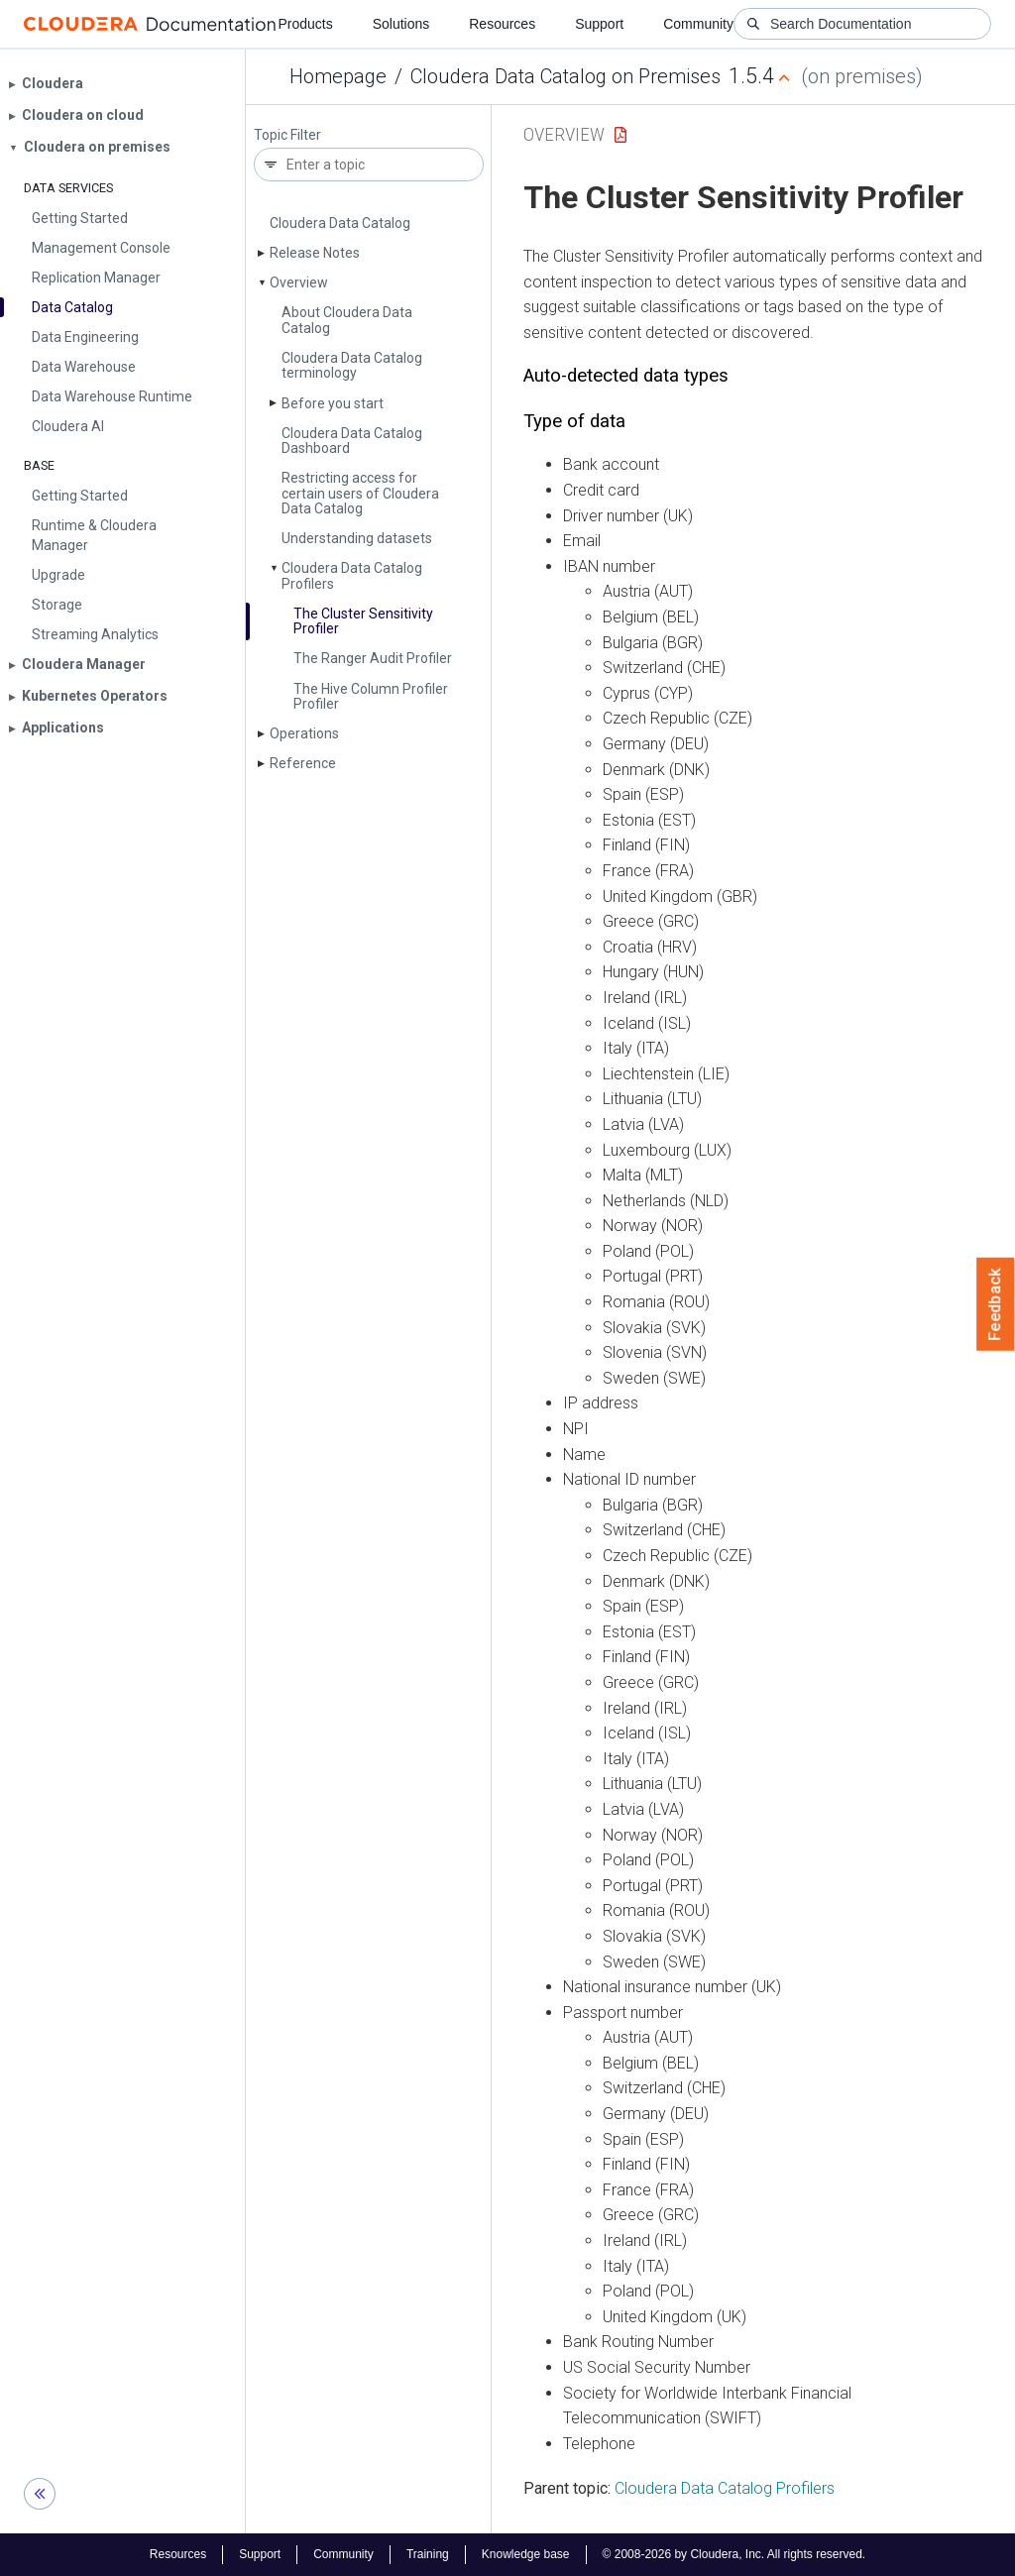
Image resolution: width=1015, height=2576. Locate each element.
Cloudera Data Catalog (340, 223)
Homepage (338, 76)
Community (698, 24)
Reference (303, 763)
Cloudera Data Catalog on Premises (565, 76)
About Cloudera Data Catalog (347, 319)
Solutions (401, 24)
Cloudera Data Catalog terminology (352, 365)
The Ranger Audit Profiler (372, 658)
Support (599, 24)
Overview (299, 282)
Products (305, 24)
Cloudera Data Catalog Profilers (352, 575)
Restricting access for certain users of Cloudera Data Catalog (360, 493)
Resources (502, 24)
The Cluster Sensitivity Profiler (363, 621)
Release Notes (315, 253)
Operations (304, 733)
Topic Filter (287, 135)
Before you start (333, 403)
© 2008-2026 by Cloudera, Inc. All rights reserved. (734, 2554)
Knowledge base (526, 2554)
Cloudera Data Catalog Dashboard (352, 440)
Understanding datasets (357, 538)
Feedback (995, 1304)
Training (427, 2554)
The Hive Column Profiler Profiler (370, 696)
